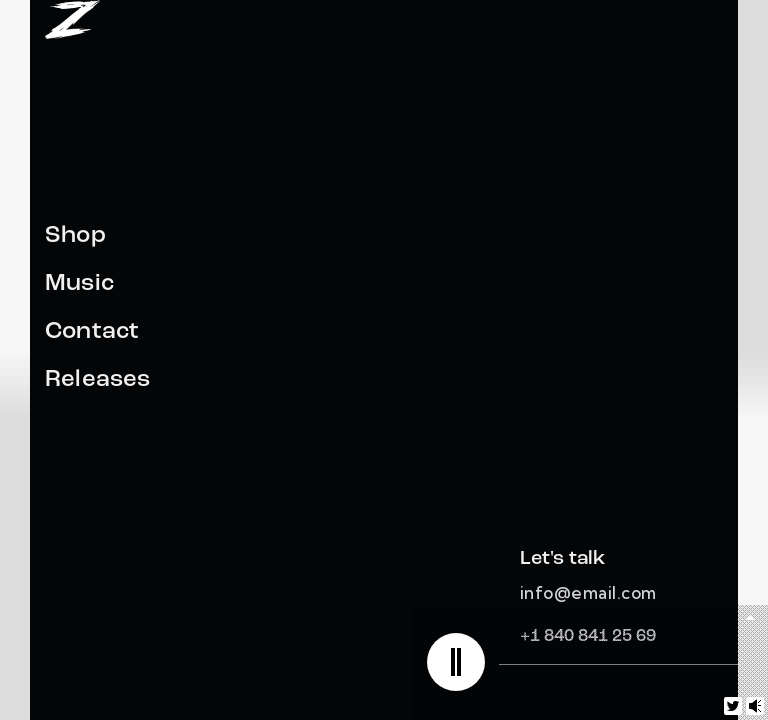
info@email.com (588, 592)
